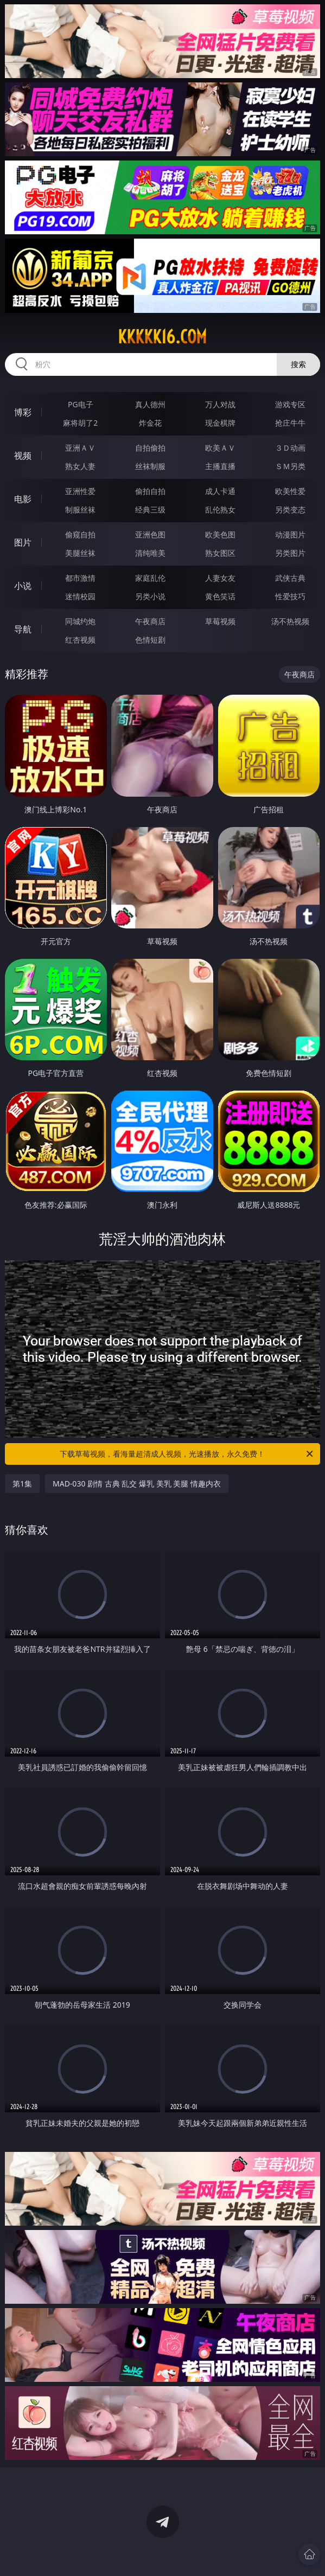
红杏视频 (80, 640)
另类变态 (290, 509)
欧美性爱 (290, 491)
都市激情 (80, 578)
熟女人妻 (80, 466)
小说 (22, 586)
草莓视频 (220, 621)
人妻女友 (220, 578)
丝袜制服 (150, 466)
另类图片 (290, 553)
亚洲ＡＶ (80, 448)
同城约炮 (80, 621)
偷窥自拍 (80, 534)
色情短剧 (150, 640)
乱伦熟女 (220, 509)
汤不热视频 (290, 621)
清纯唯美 (150, 553)
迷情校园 (80, 596)
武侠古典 (290, 578)
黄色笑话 (220, 596)
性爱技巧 (290, 596)
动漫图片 (290, 534)
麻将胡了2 (80, 423)
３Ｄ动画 (290, 448)
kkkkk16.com (162, 337)
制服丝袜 (80, 509)
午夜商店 (150, 621)
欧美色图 (220, 534)
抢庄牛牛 (290, 423)
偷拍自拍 (150, 491)
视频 (22, 456)
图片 (22, 542)
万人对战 (220, 404)
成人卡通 (220, 491)
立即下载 (239, 2552)
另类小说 (150, 596)
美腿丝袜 (80, 553)
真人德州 (150, 404)
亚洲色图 (150, 534)
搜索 (298, 364)
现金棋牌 (220, 423)
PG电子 (80, 404)
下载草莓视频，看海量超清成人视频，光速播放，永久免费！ (187, 1453)
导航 (22, 629)
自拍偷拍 (150, 448)
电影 (22, 499)
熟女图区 (220, 553)
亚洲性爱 (80, 491)
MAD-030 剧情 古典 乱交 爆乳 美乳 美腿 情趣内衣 (137, 1483)
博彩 (22, 412)
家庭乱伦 (150, 578)
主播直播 (220, 466)
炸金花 (150, 423)
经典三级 (150, 509)
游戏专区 (290, 404)
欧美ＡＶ (220, 448)
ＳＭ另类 (290, 466)
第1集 (22, 1483)
